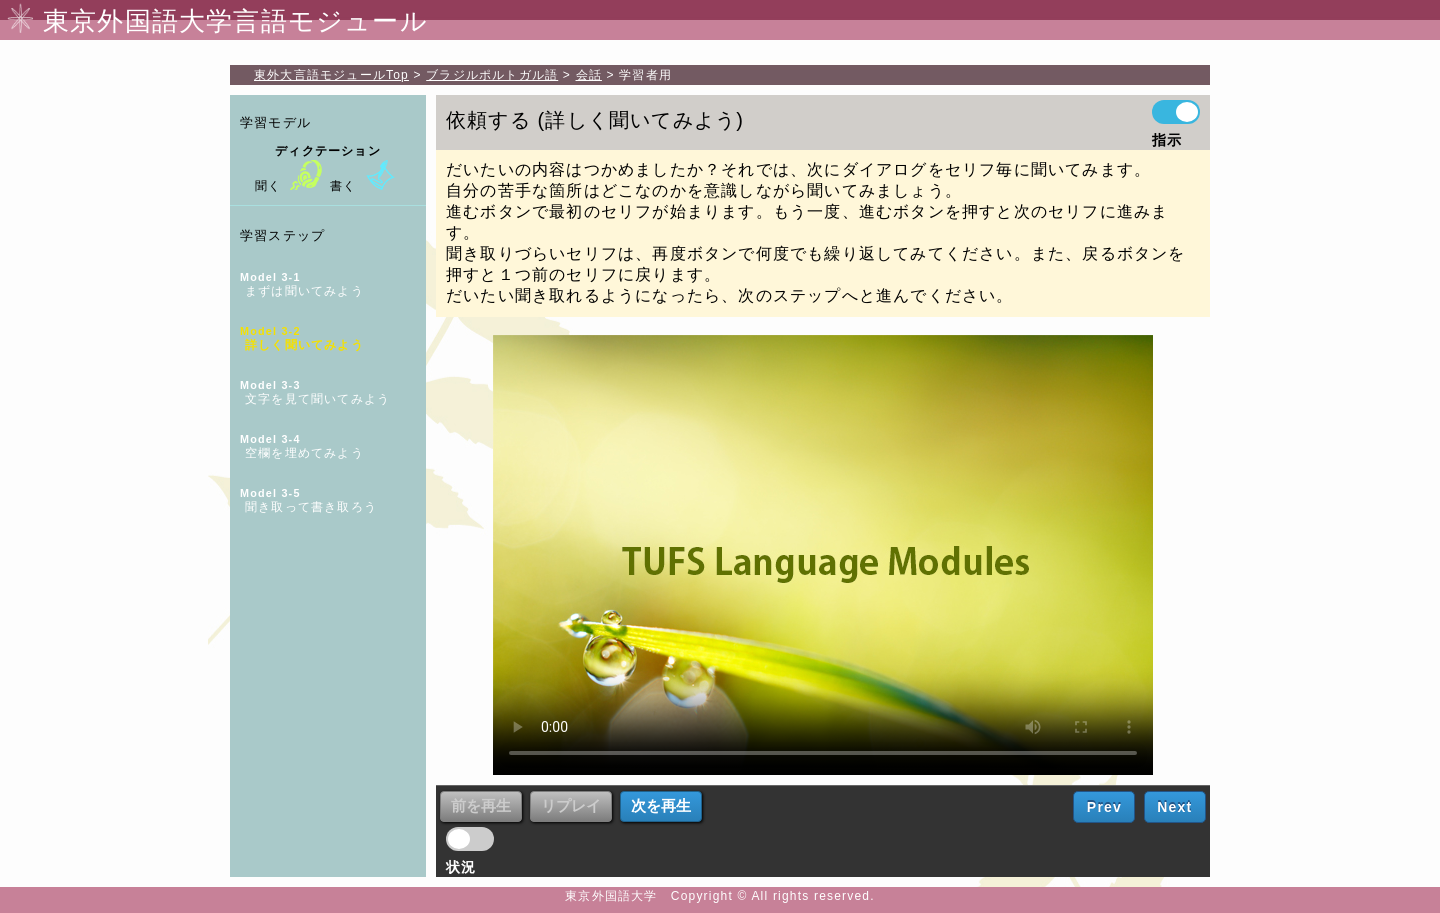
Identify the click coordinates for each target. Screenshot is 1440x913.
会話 (589, 75)
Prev (1104, 807)
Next (1174, 807)
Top (331, 75)
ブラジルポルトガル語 (492, 75)
